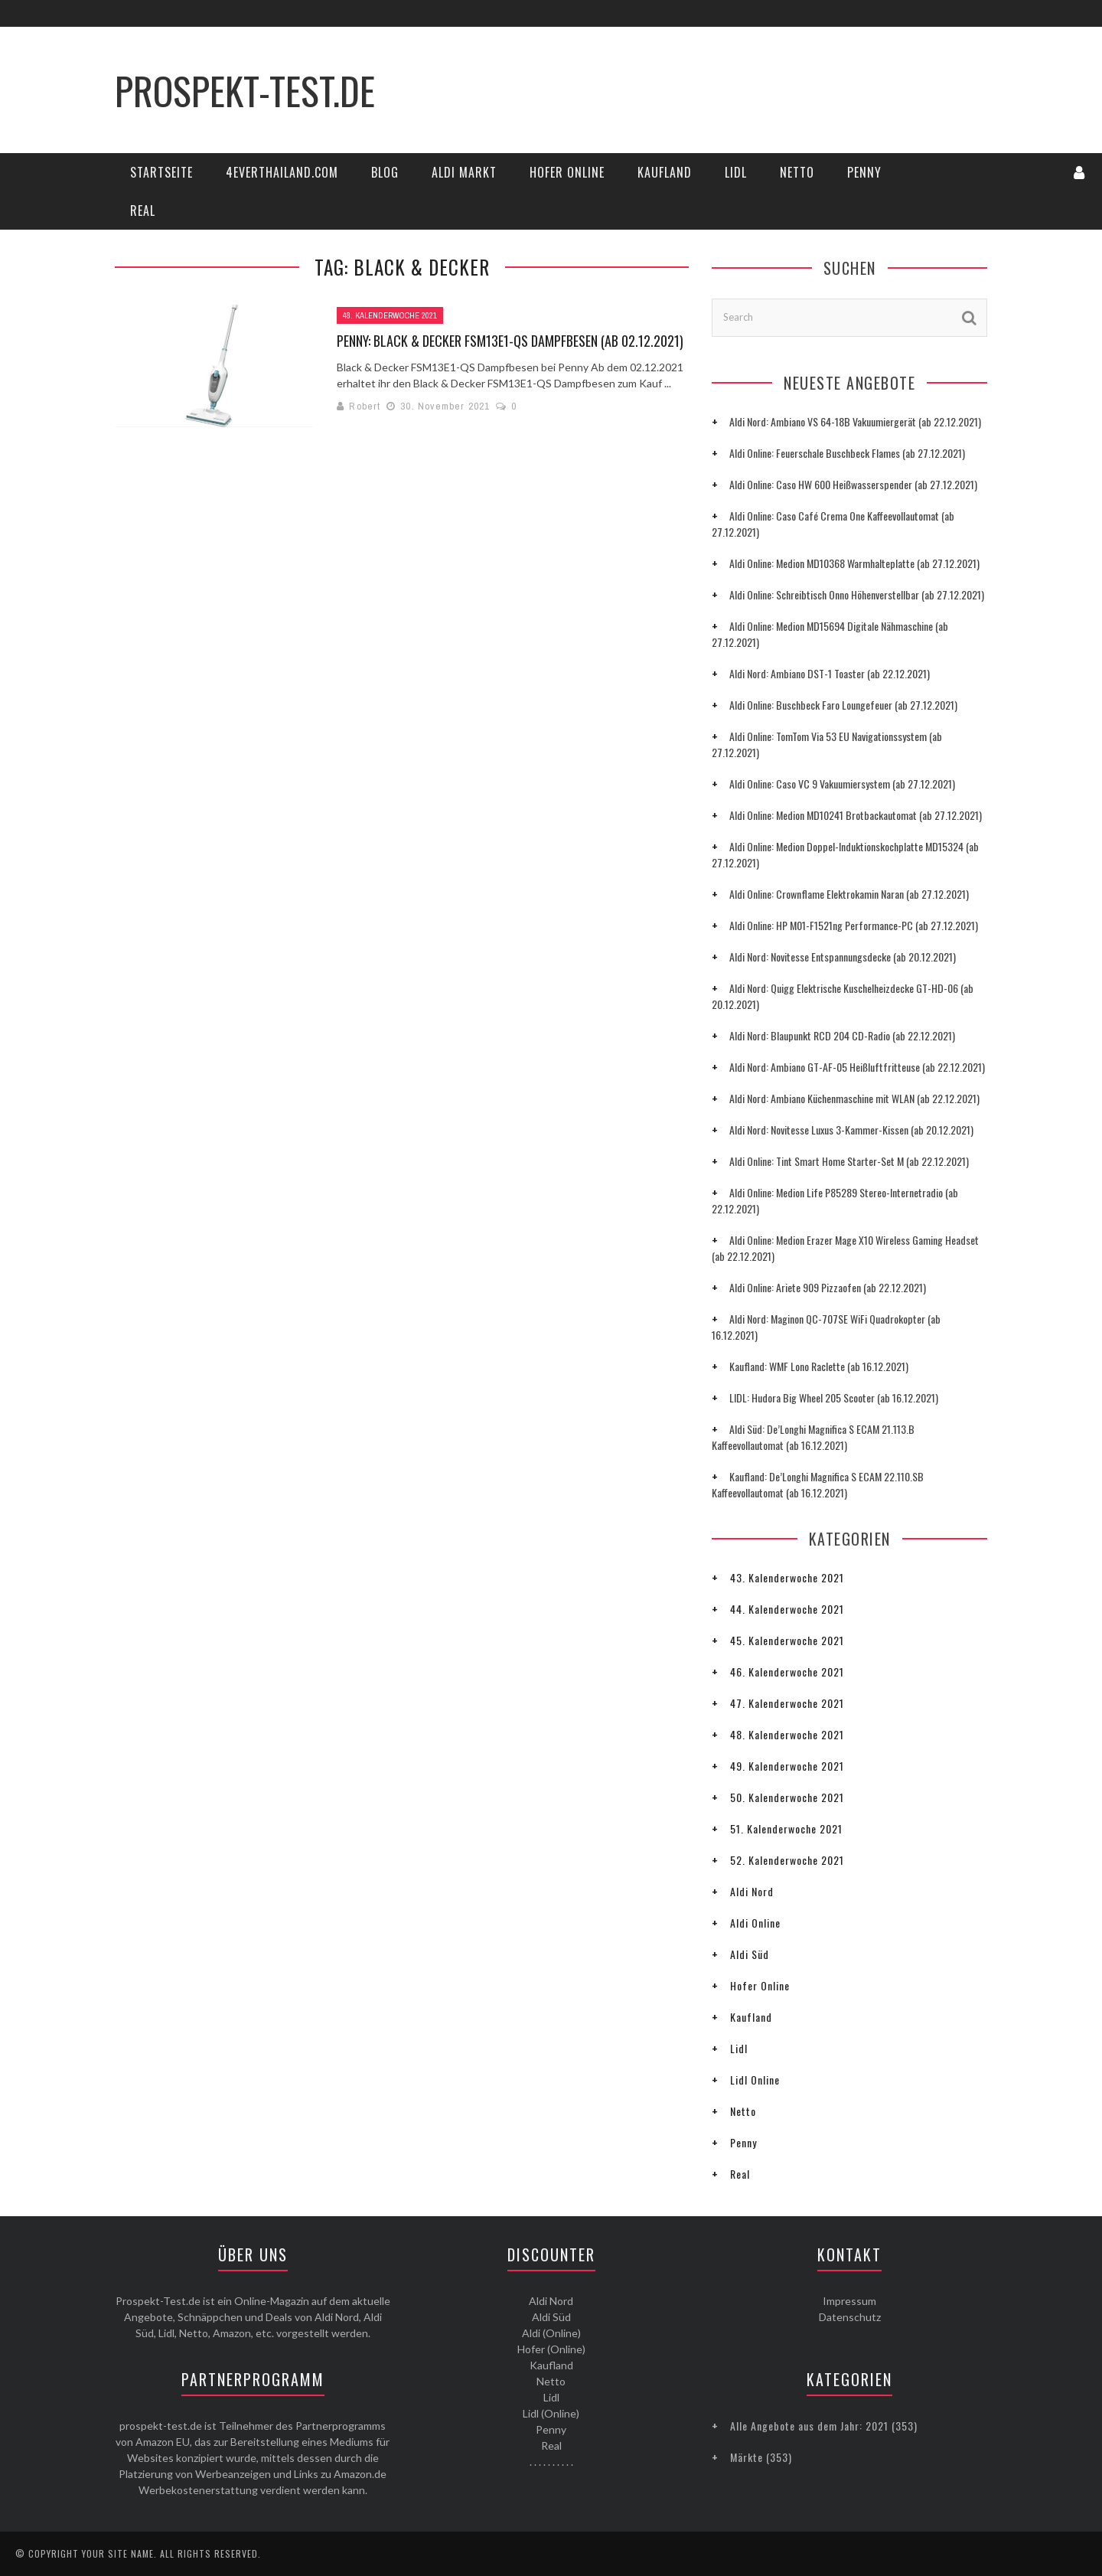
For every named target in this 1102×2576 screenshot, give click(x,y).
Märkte (746, 2457)
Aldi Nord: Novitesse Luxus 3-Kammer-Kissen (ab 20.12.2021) (851, 1129)
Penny (864, 172)
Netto (797, 172)
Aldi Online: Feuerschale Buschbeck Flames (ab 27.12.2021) (847, 453)
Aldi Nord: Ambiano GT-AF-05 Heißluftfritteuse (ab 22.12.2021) (857, 1067)
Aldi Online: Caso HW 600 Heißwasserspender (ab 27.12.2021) (853, 484)
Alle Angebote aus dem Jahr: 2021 (809, 2426)
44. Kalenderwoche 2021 (787, 1609)
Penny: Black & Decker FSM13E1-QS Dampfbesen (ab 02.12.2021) (510, 341)
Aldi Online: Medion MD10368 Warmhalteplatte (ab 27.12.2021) (854, 563)
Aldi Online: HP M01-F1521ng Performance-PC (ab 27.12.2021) (853, 925)
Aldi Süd (749, 1954)
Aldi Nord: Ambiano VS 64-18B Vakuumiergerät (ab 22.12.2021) (855, 421)
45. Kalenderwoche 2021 (787, 1640)
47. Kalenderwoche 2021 (787, 1703)
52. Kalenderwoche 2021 (787, 1860)
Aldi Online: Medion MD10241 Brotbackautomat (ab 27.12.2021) (855, 815)
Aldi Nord (752, 1891)
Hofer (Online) (551, 2349)
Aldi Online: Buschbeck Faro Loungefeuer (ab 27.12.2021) (843, 705)
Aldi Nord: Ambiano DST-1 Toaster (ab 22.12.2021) (829, 673)
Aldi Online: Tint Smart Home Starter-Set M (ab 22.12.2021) (849, 1161)
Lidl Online (755, 2080)
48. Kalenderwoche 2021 (390, 315)
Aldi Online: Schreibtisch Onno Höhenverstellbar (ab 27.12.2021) (856, 594)
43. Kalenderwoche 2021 (787, 1577)
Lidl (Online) (551, 2413)
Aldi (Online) (551, 2332)
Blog (385, 172)
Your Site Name (118, 2553)
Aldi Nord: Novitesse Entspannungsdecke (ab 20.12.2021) (842, 956)
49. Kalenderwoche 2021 (787, 1766)
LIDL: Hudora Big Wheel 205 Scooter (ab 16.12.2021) (833, 1397)
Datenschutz (850, 2316)
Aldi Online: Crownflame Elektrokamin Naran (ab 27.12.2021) (849, 894)
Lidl (736, 172)
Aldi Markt (464, 172)
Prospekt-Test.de (245, 89)
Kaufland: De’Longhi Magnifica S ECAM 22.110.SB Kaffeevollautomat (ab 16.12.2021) (818, 1484)
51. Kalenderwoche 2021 (786, 1828)
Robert (364, 406)
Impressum (849, 2300)
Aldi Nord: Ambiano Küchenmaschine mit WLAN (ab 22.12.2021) (854, 1098)
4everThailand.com (282, 172)
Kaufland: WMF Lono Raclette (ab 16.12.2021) (818, 1366)
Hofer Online (567, 172)
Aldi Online (755, 1923)
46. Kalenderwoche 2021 (787, 1671)
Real (142, 210)
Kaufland (664, 172)
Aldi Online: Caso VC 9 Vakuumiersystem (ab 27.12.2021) (842, 783)
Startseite (161, 172)
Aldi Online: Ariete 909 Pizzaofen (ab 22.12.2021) (827, 1287)
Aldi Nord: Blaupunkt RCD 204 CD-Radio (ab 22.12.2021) (842, 1035)
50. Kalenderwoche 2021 (787, 1797)
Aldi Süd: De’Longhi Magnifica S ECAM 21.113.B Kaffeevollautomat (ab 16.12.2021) (813, 1437)
